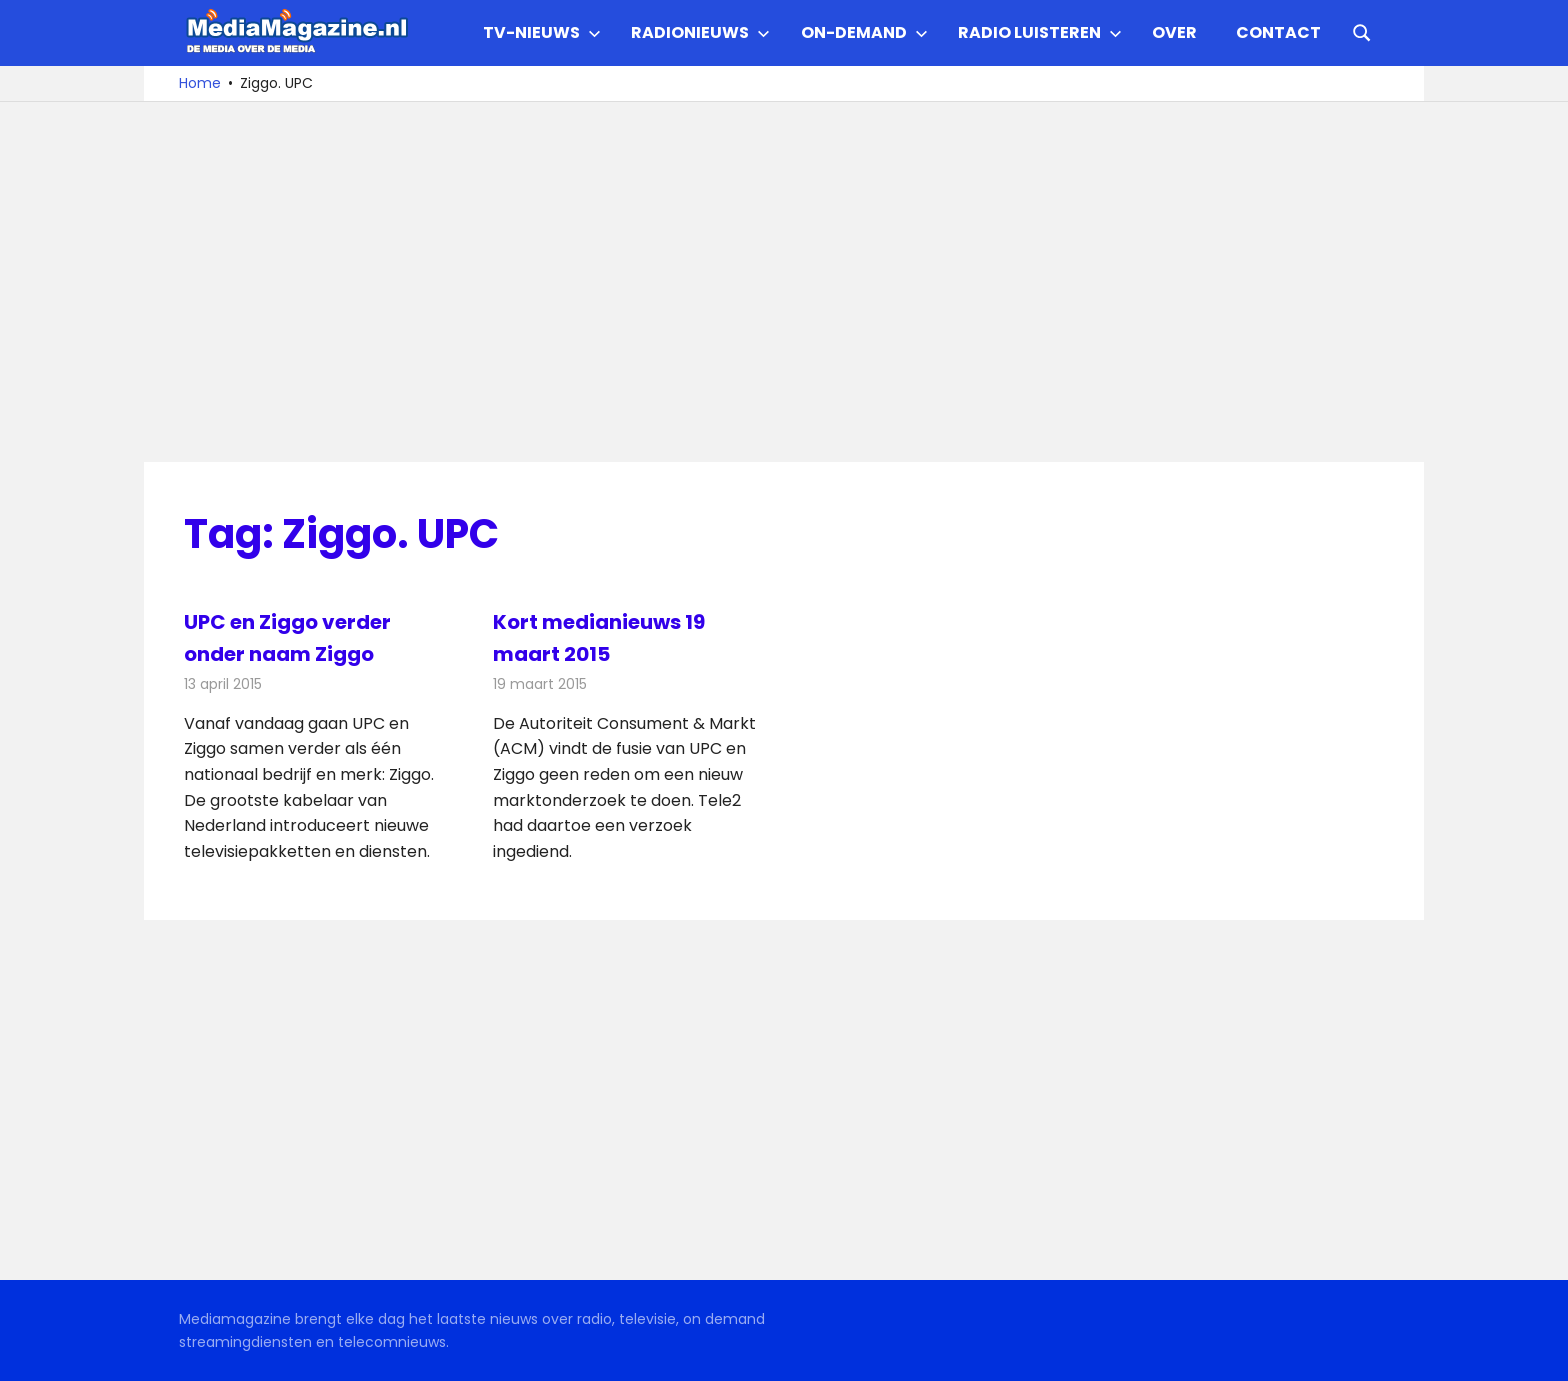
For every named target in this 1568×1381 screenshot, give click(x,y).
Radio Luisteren (1040, 32)
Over (1174, 32)
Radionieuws (700, 32)
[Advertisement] (784, 282)
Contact (1278, 32)
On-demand (864, 32)
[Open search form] (1362, 31)
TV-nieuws (542, 32)
